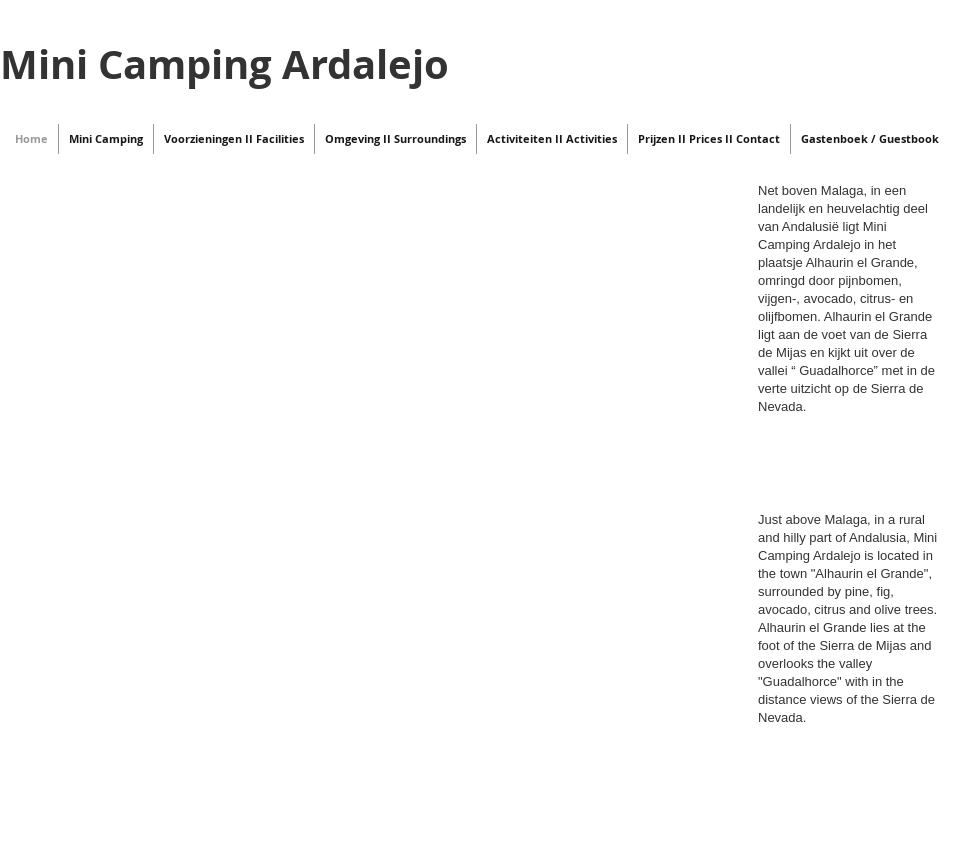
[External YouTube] (374, 461)
